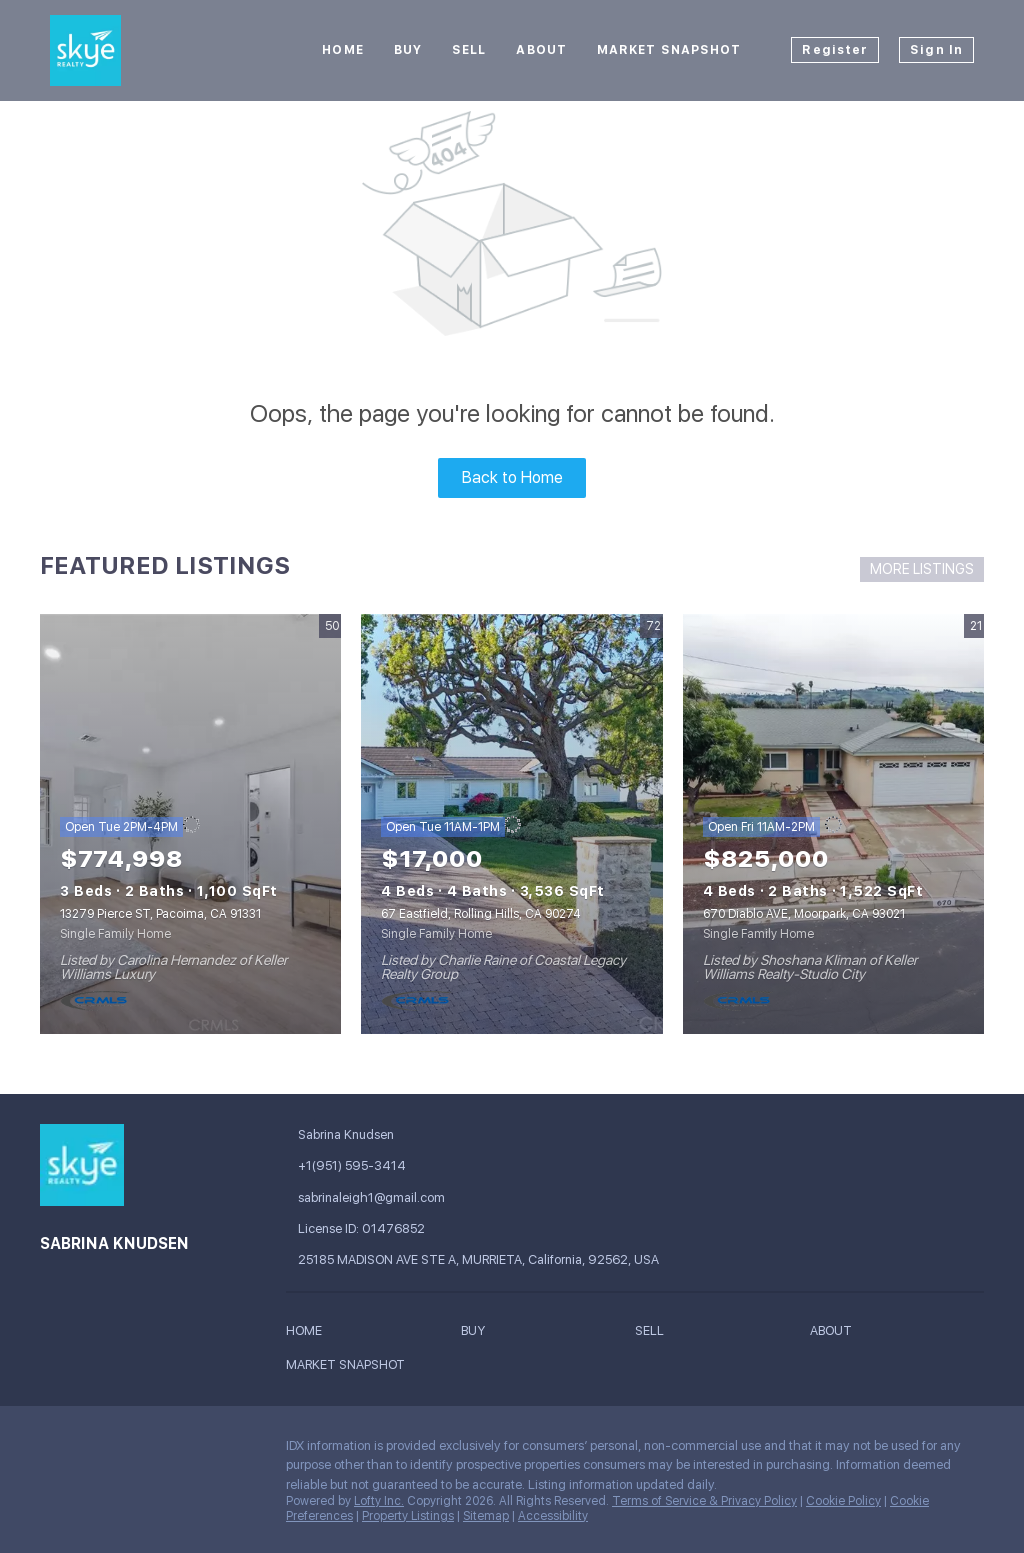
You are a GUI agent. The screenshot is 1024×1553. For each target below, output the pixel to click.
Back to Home (512, 477)
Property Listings (408, 1516)
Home (342, 50)
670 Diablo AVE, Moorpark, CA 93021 (804, 914)
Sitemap (486, 1516)
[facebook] (55, 1451)
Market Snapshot (669, 50)
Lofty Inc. (379, 1501)
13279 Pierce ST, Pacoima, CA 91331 (160, 914)
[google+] (95, 1451)
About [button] (541, 50)
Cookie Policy (843, 1501)
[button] (309, 1333)
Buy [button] (408, 50)
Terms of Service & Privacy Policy (704, 1501)
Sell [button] (469, 50)
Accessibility (553, 1516)
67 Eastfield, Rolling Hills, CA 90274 (481, 914)
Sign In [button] (936, 50)
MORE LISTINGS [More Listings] (922, 569)
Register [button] (835, 50)
